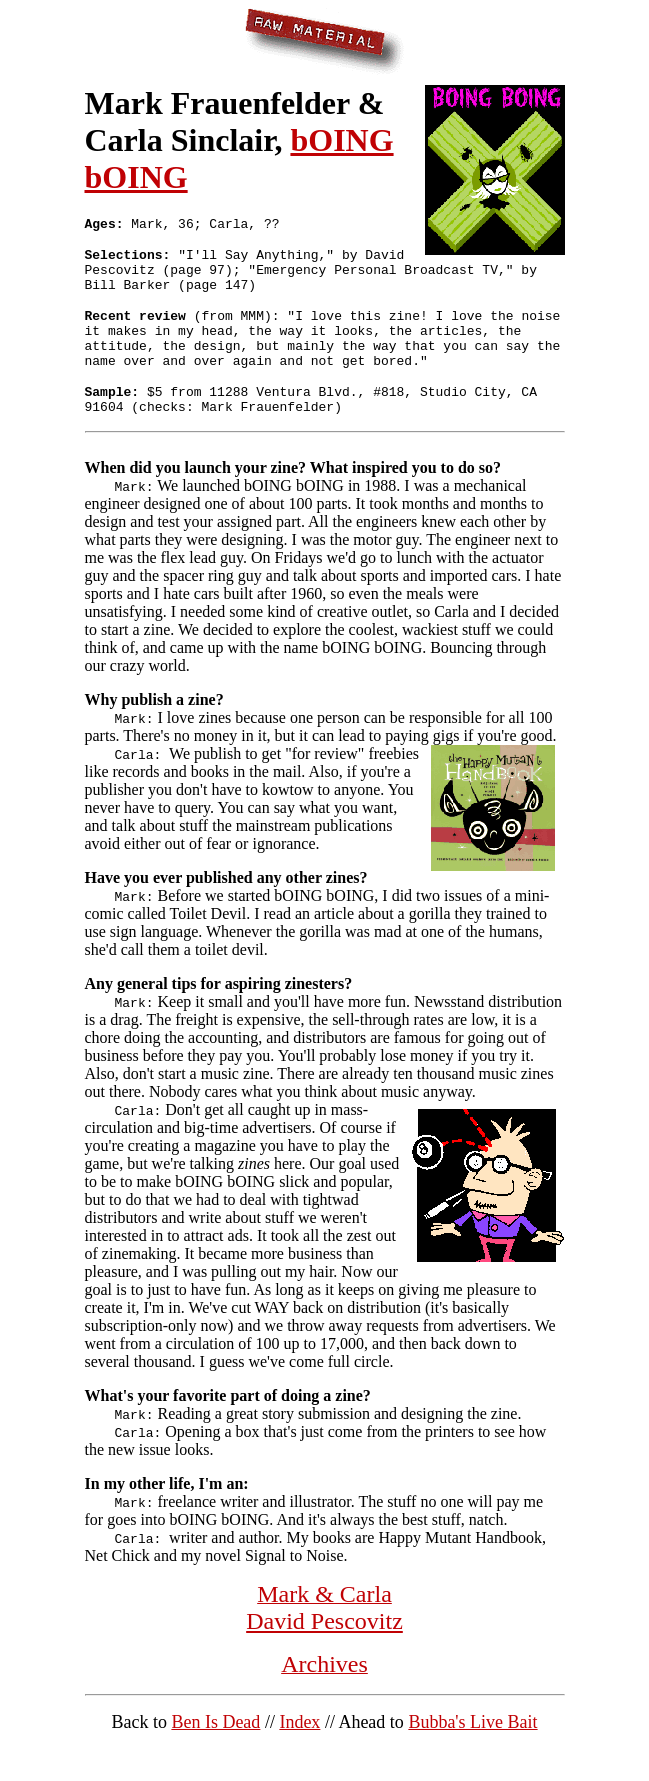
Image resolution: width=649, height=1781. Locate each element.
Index (299, 1752)
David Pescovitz (324, 1651)
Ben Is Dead (215, 1752)
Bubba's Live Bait (472, 1752)
